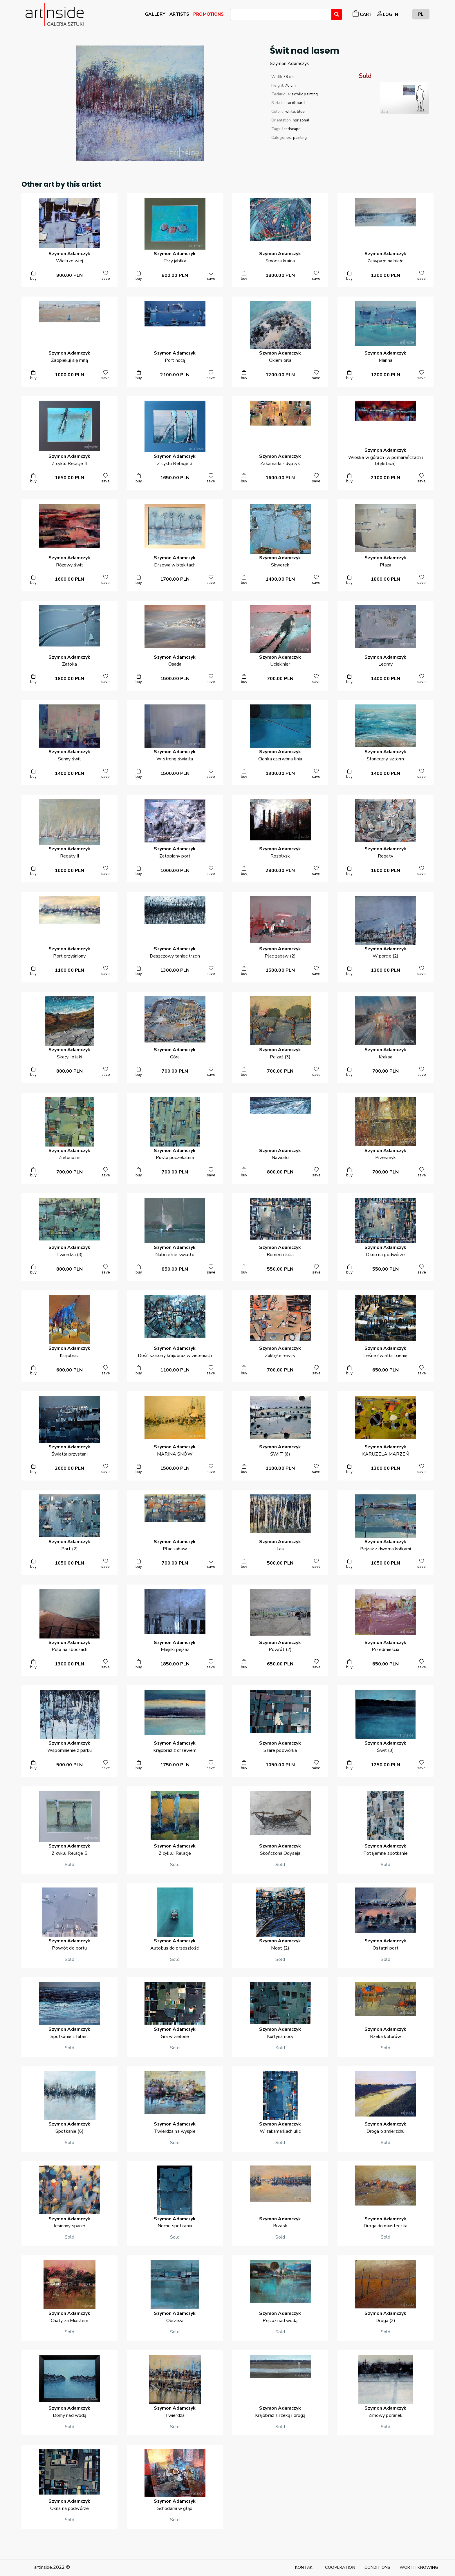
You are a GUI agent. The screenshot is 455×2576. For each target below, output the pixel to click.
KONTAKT (305, 2567)
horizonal (301, 120)
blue (301, 111)
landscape (291, 129)
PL (421, 14)
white (290, 111)
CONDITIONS (377, 2567)
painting (300, 137)
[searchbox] (233, 15)
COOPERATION (340, 2567)
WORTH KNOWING (419, 2567)
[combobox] (280, 14)
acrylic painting (305, 94)
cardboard (295, 103)
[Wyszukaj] (336, 14)
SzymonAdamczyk (289, 63)
